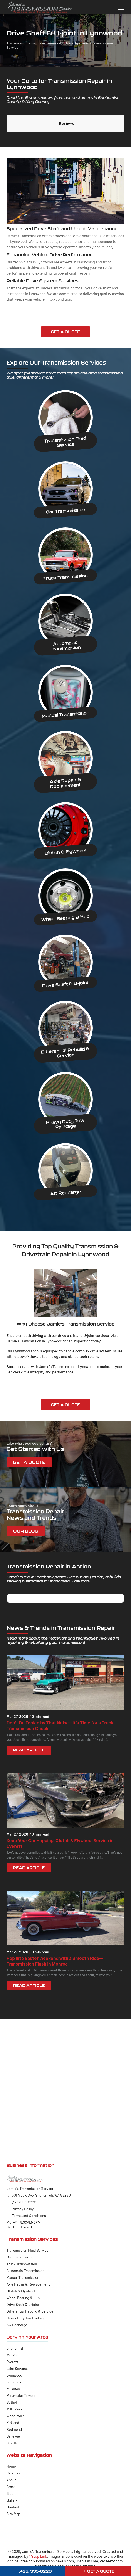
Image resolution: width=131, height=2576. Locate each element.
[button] (6, 136)
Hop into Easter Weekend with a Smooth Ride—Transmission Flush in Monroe (55, 1961)
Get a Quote (98, 2571)
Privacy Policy (20, 2209)
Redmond (14, 2429)
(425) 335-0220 (33, 2571)
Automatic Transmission (65, 646)
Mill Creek (14, 2409)
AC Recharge (65, 1192)
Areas (11, 2486)
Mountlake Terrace (21, 2395)
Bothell (12, 2402)
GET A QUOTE (29, 1462)
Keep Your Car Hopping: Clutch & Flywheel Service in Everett (60, 1843)
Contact (13, 2507)
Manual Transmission (65, 714)
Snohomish (15, 2348)
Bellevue (13, 2436)
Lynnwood (14, 2375)
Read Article (29, 1750)
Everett (12, 2362)
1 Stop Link (38, 2556)
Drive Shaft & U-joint (65, 984)
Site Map (13, 2514)
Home (11, 2466)
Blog (10, 2493)
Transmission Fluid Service (65, 442)
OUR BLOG (25, 1530)
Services (13, 2473)
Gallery (12, 2500)
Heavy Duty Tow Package (65, 1123)
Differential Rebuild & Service (65, 1052)
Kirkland (13, 2422)
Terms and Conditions (26, 2215)
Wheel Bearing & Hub (65, 918)
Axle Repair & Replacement (65, 783)
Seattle (12, 2443)
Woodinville (16, 2416)
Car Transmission (65, 511)
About (11, 2480)
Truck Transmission (65, 577)
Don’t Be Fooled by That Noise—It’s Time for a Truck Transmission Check (60, 1725)
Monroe (12, 2355)
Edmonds (14, 2382)
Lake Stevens (17, 2368)
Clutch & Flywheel (65, 852)
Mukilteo (13, 2389)
